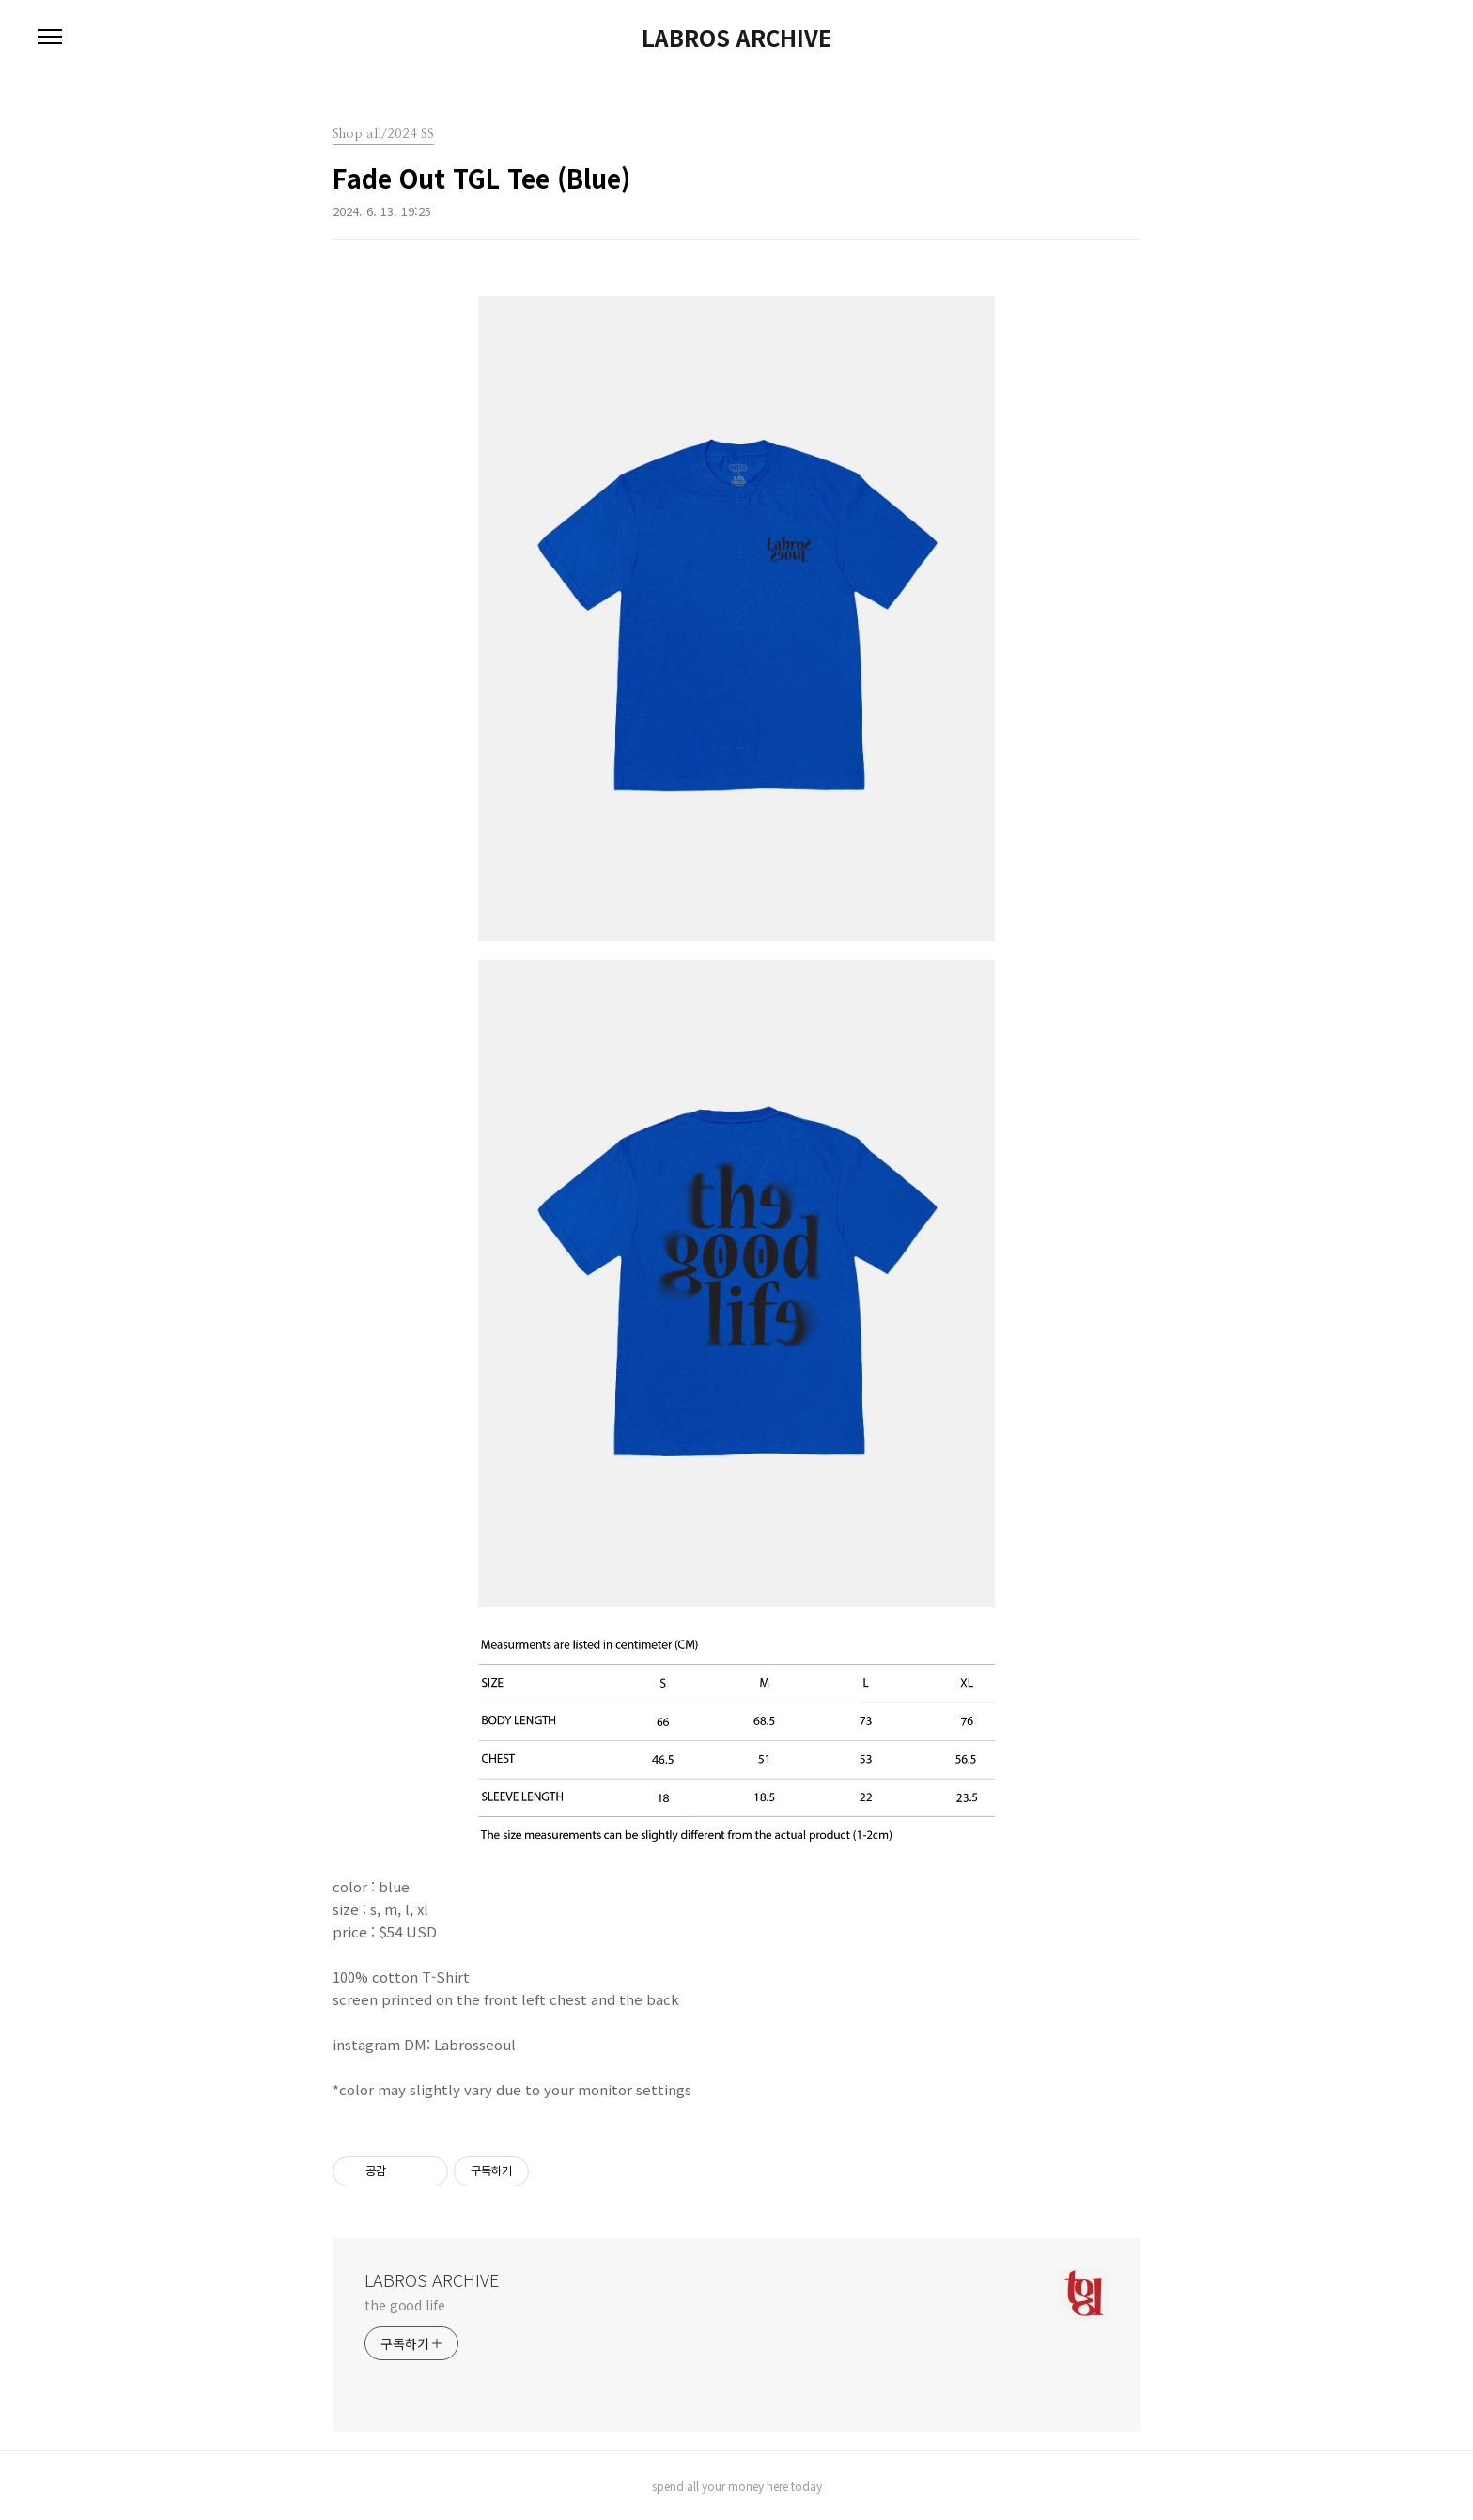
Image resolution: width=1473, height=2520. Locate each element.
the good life (404, 2304)
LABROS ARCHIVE (736, 37)
